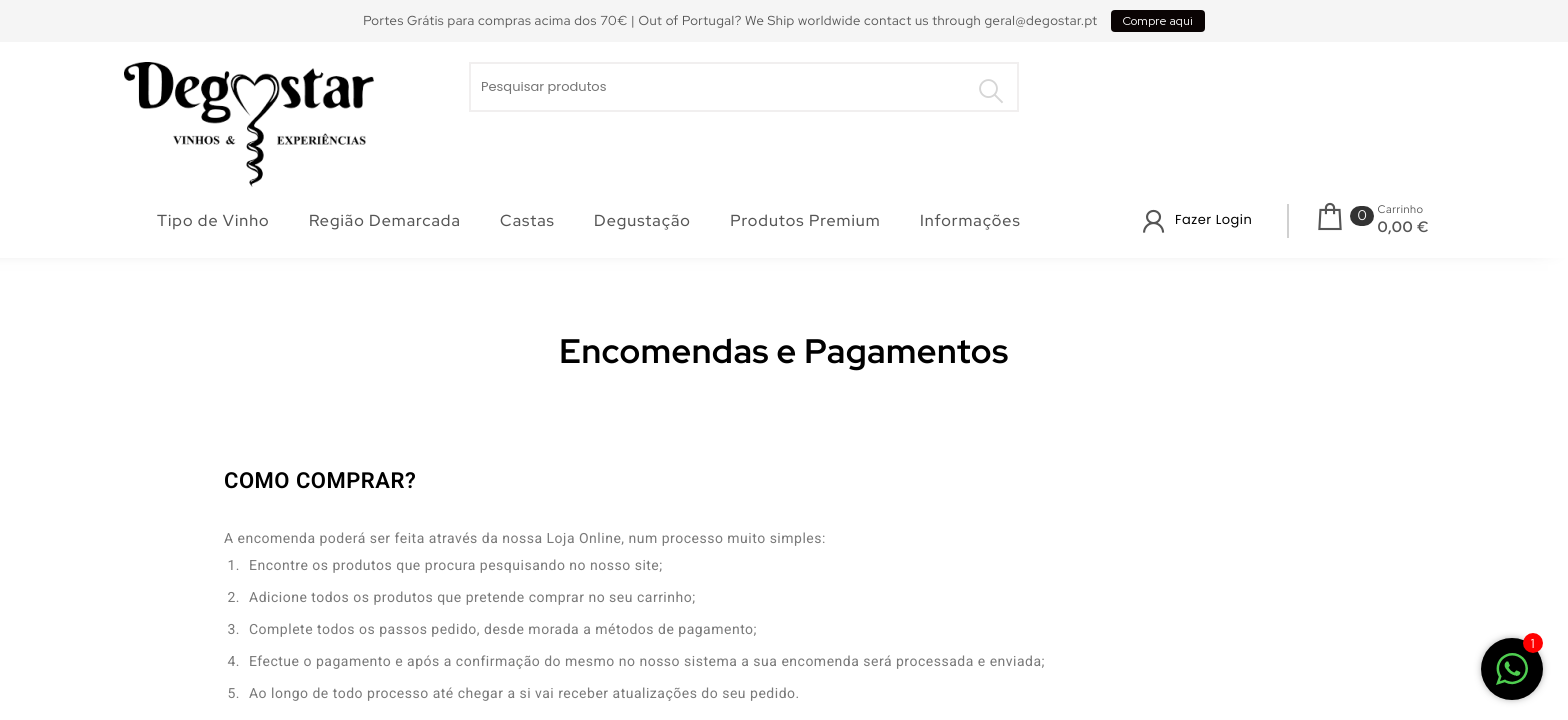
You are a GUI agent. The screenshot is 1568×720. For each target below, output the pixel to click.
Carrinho (1401, 210)
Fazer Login (1213, 219)
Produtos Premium (805, 220)
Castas (527, 220)
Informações (970, 220)
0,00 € (1403, 227)
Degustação (642, 220)
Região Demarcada (385, 220)
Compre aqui (1158, 21)
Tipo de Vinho (213, 220)
